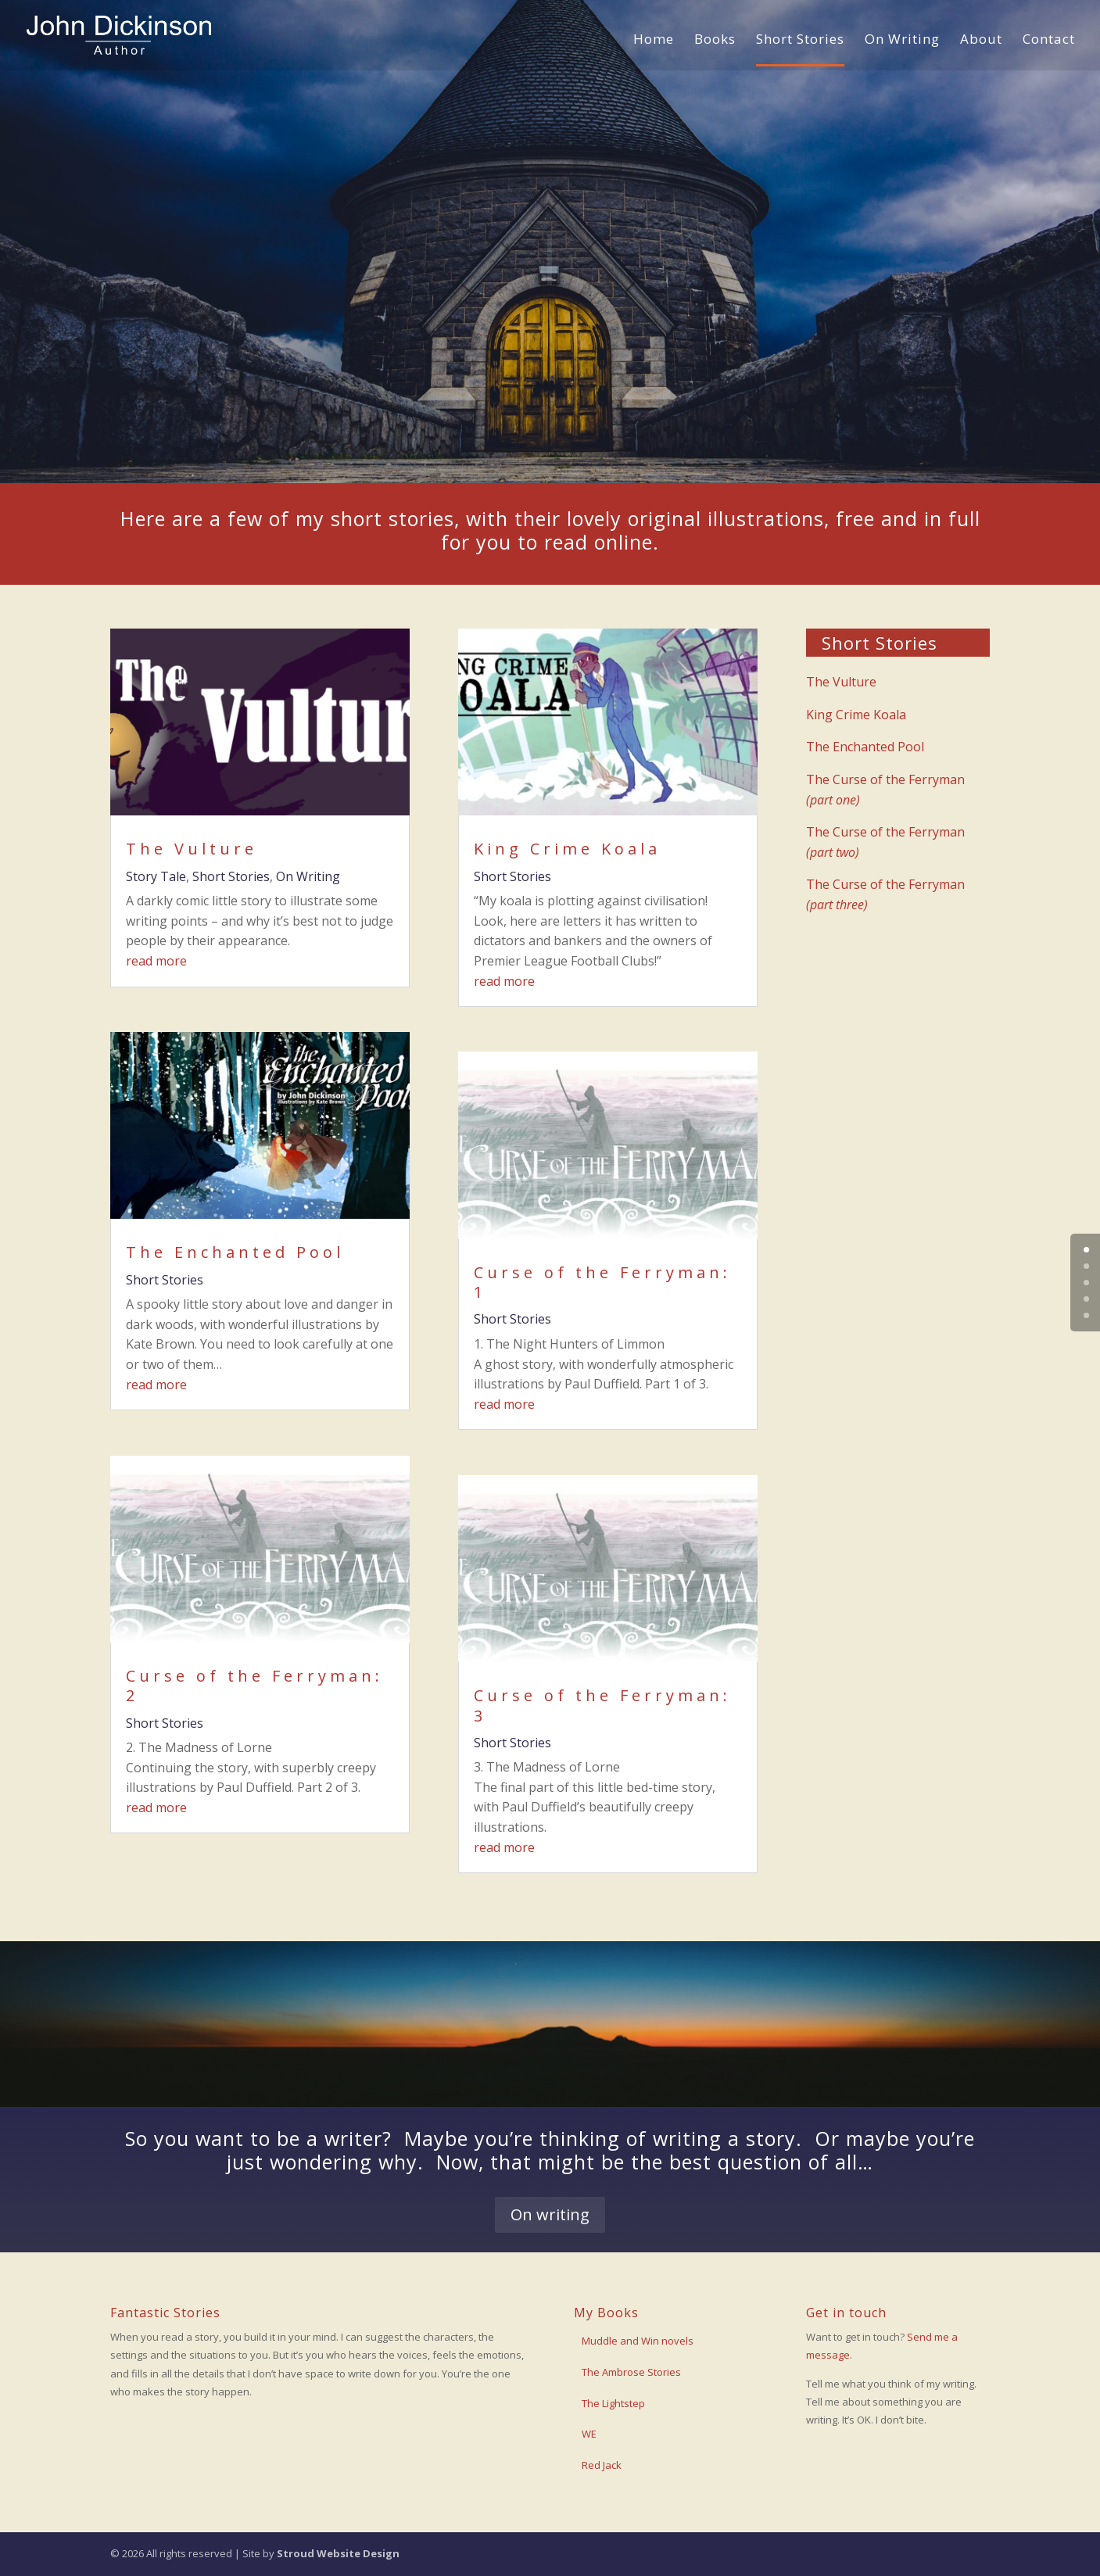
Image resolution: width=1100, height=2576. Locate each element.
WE (589, 2434)
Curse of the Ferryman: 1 (602, 1282)
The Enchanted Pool (235, 1252)
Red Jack (602, 2465)
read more (156, 960)
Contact (1049, 41)
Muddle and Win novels (637, 2341)
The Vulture (191, 848)
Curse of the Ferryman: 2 (254, 1685)
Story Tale (156, 876)
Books (715, 41)
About (981, 41)
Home (653, 41)
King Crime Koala (567, 848)
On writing (550, 2214)
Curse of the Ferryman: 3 (602, 1705)
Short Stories (800, 41)
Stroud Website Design (338, 2553)
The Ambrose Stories (631, 2372)
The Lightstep (613, 2403)
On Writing (902, 41)
